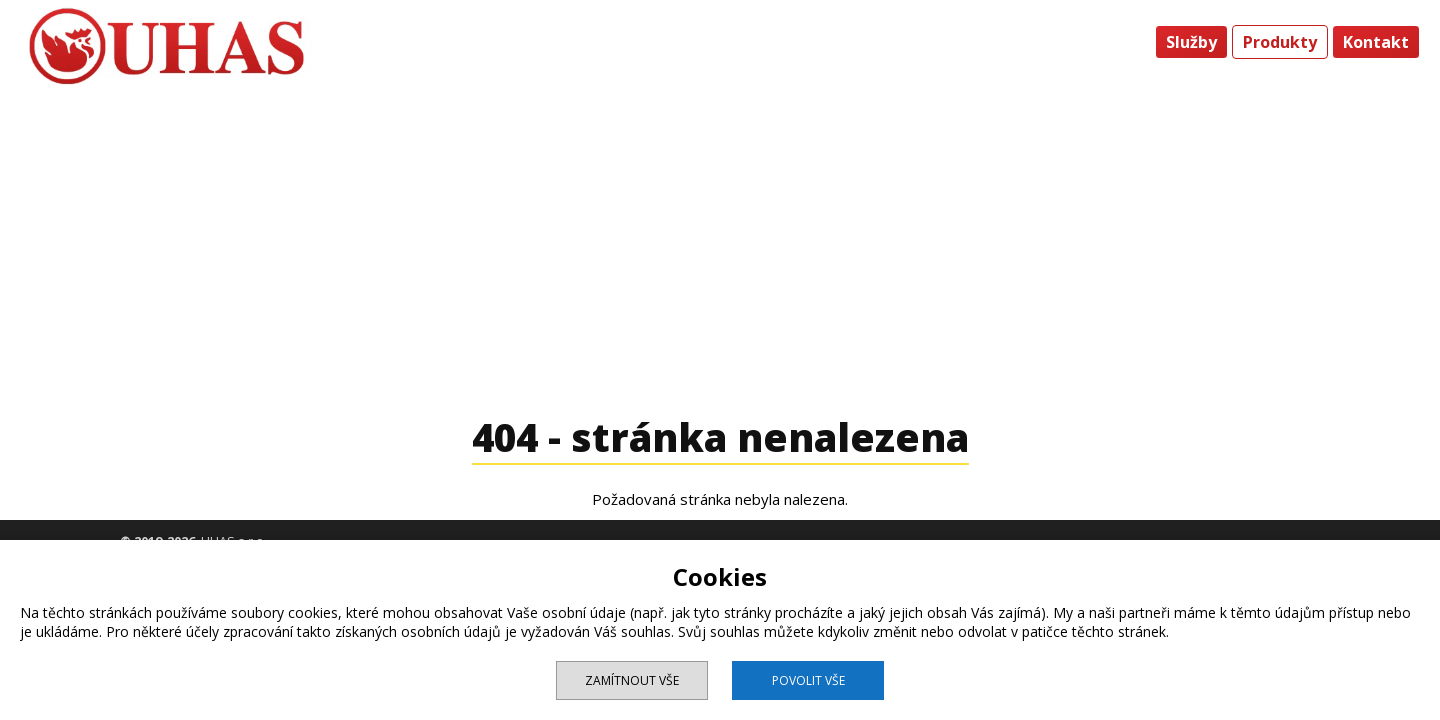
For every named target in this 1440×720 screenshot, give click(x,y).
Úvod (1119, 42)
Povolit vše (808, 680)
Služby (1191, 42)
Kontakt (1376, 42)
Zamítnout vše (632, 680)
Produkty (1280, 42)
